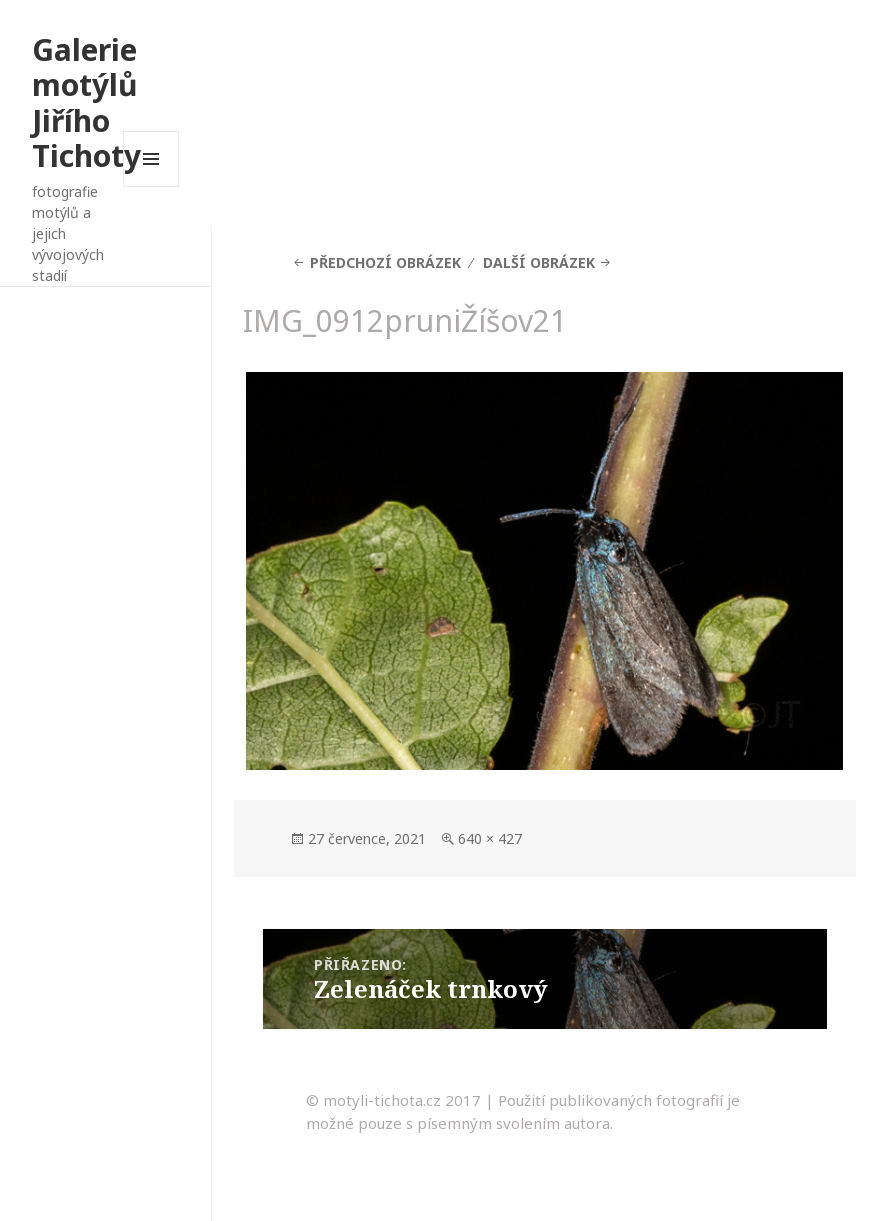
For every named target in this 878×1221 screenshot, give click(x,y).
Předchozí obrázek (385, 262)
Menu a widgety (151, 186)
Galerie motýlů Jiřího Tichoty (86, 103)
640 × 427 (490, 838)
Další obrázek (539, 262)
